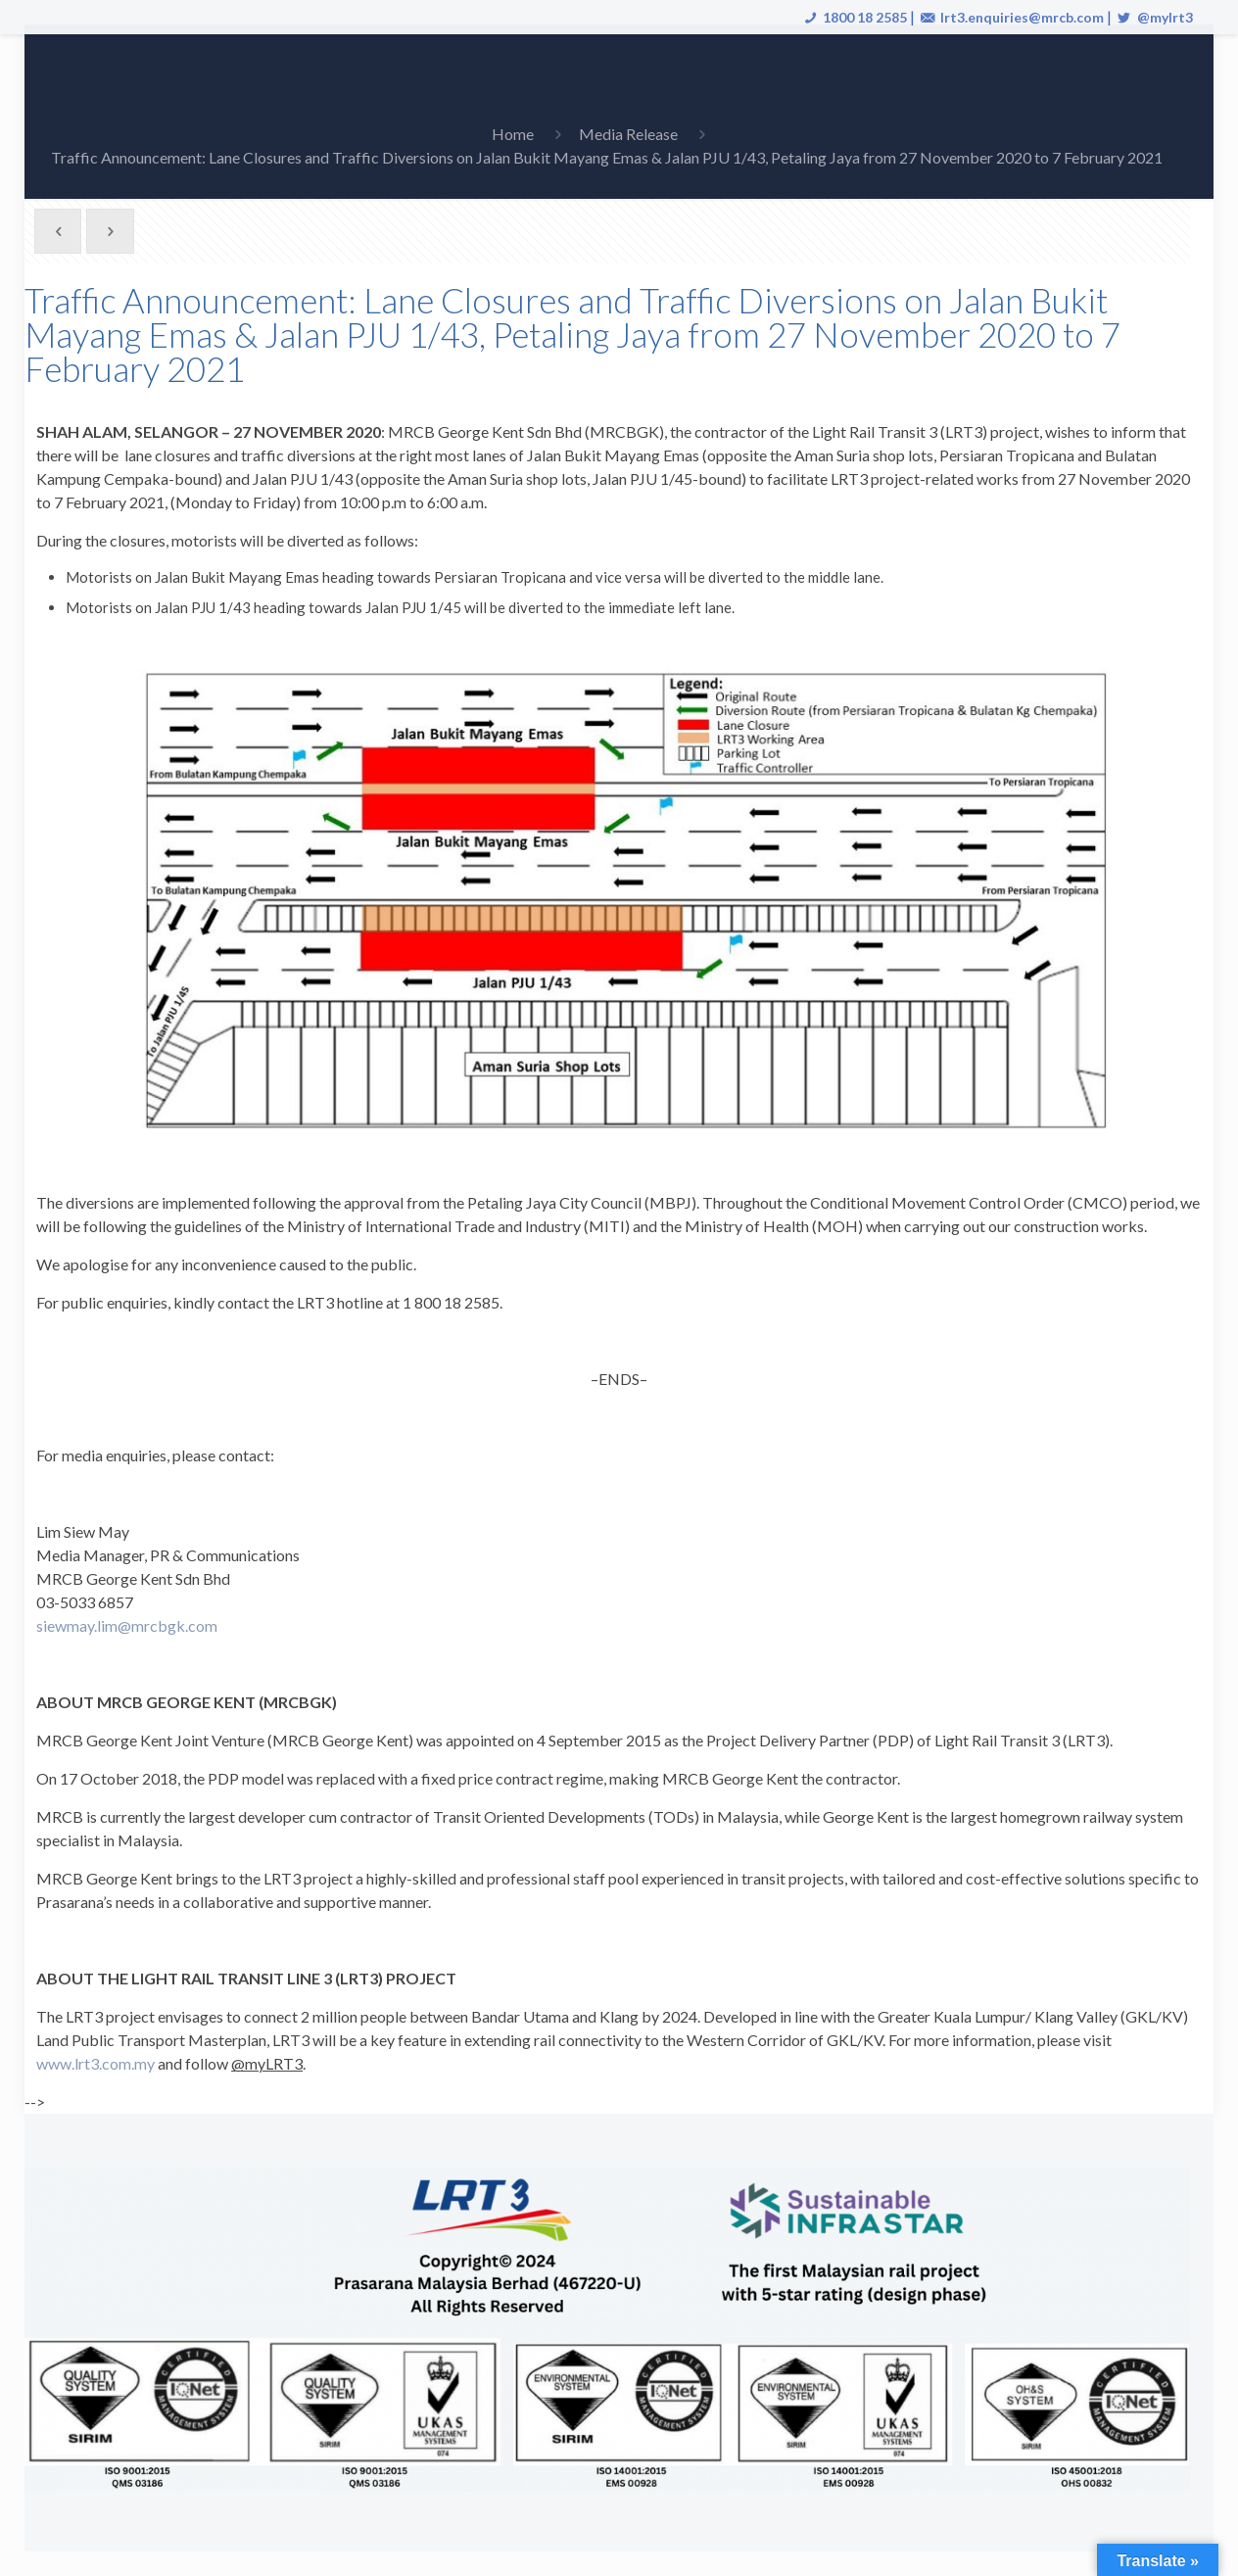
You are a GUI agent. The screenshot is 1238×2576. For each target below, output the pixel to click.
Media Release (628, 133)
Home (513, 133)
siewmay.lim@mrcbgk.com (126, 1625)
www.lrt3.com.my (95, 2063)
